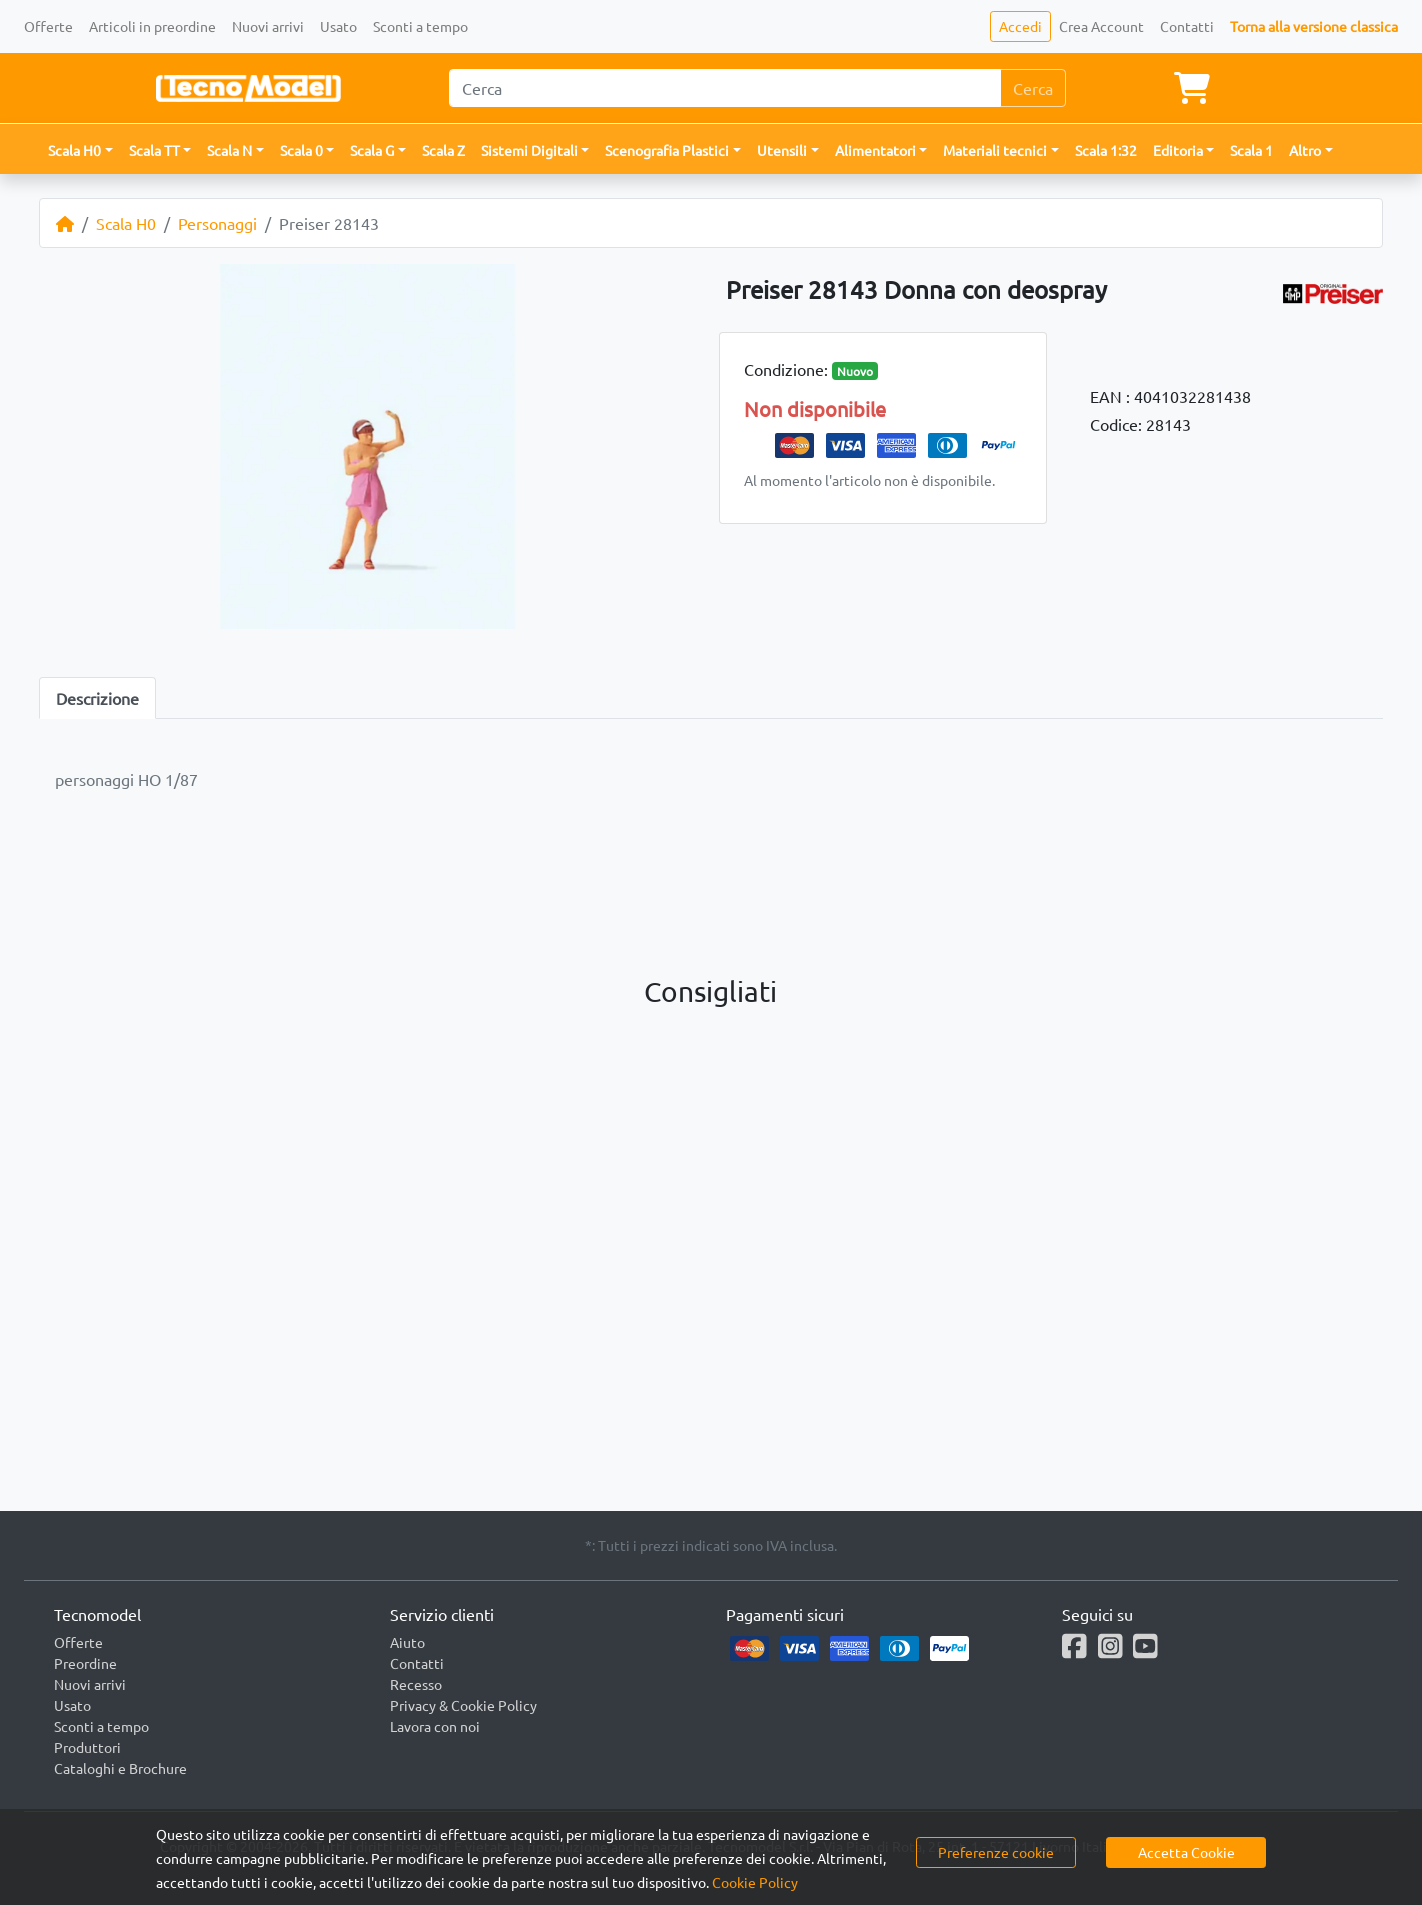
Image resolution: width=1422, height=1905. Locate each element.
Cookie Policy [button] (755, 1882)
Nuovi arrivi (268, 26)
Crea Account (1101, 26)
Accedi (1020, 26)
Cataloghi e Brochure (120, 1768)
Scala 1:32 (1106, 150)
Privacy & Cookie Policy (463, 1705)
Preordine (85, 1663)
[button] (80, 150)
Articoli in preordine (152, 26)
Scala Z (443, 150)
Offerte (48, 26)
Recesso (416, 1684)
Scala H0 (126, 223)
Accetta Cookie (1186, 1852)
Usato (338, 26)
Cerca (1033, 88)
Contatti (1187, 26)
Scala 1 (1251, 150)
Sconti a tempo (420, 26)
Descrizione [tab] (97, 698)
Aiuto (407, 1642)
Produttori (87, 1747)
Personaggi (217, 223)
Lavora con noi (435, 1726)
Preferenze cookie (996, 1852)
